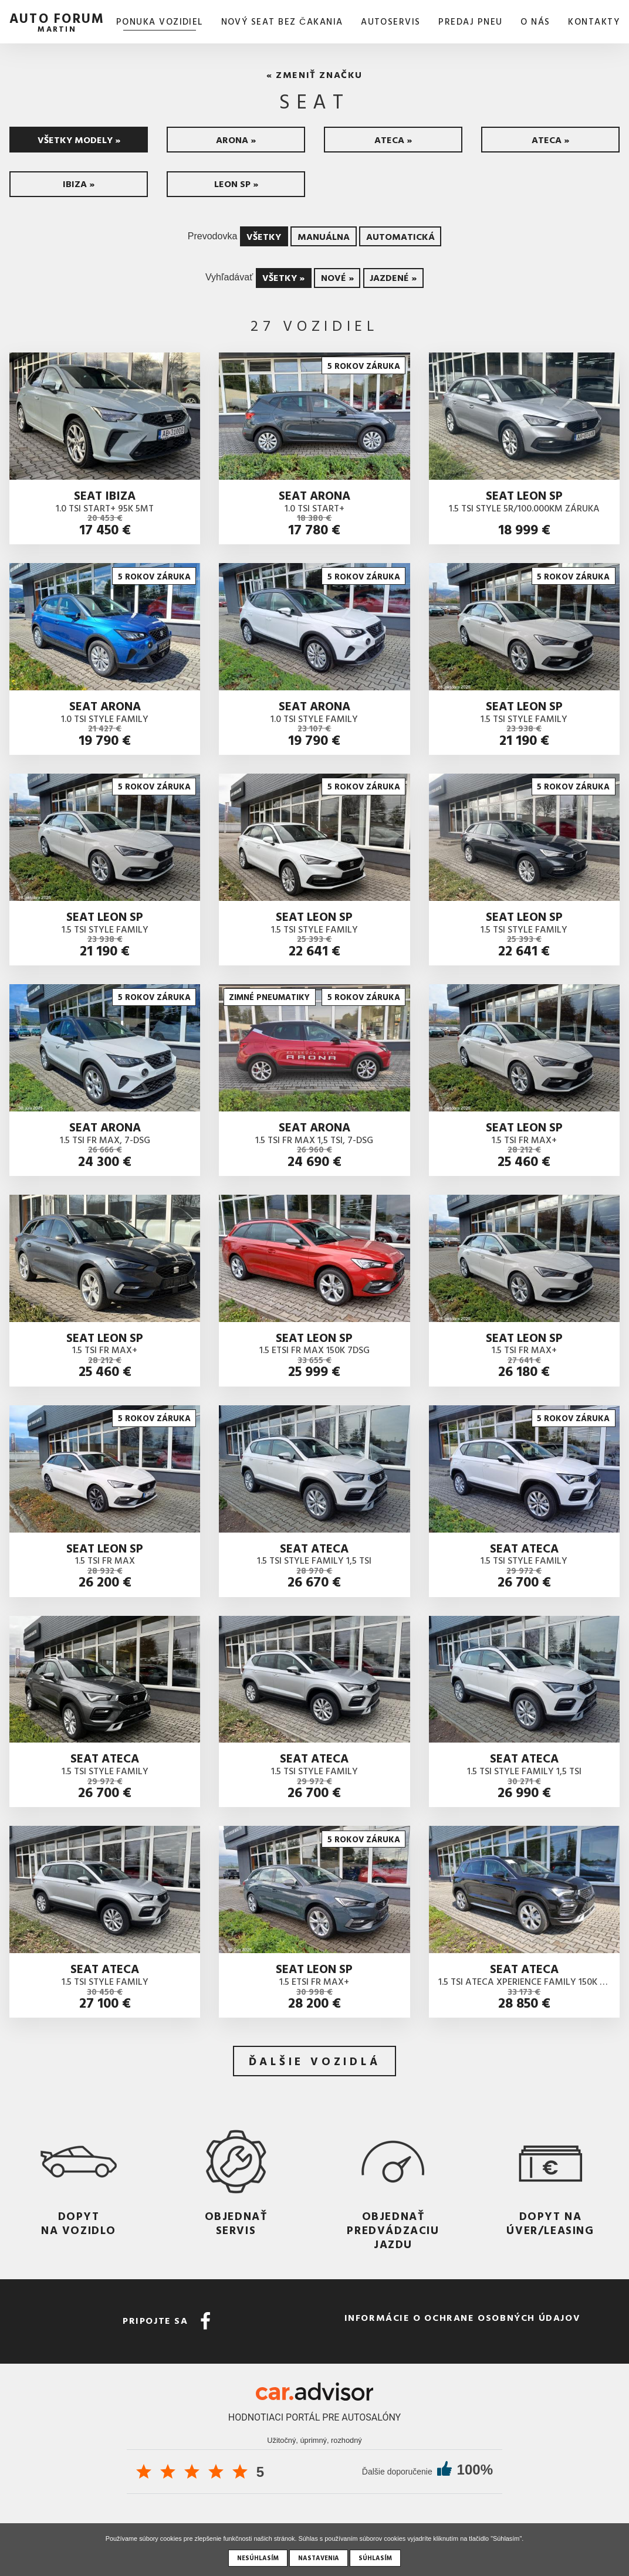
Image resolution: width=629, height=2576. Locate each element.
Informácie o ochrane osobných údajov (462, 2317)
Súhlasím (375, 2558)
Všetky (263, 236)
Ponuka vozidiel (159, 21)
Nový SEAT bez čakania (282, 21)
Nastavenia (318, 2558)
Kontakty (594, 21)
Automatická (400, 236)
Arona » (236, 140)
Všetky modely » (79, 140)
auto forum (56, 20)
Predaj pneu (470, 21)
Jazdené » (393, 277)
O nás (535, 21)
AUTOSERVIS (391, 21)
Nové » (337, 277)
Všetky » (283, 277)
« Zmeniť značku (314, 74)
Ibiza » (78, 184)
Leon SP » (236, 184)
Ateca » (393, 140)
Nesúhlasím (258, 2558)
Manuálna (323, 236)
